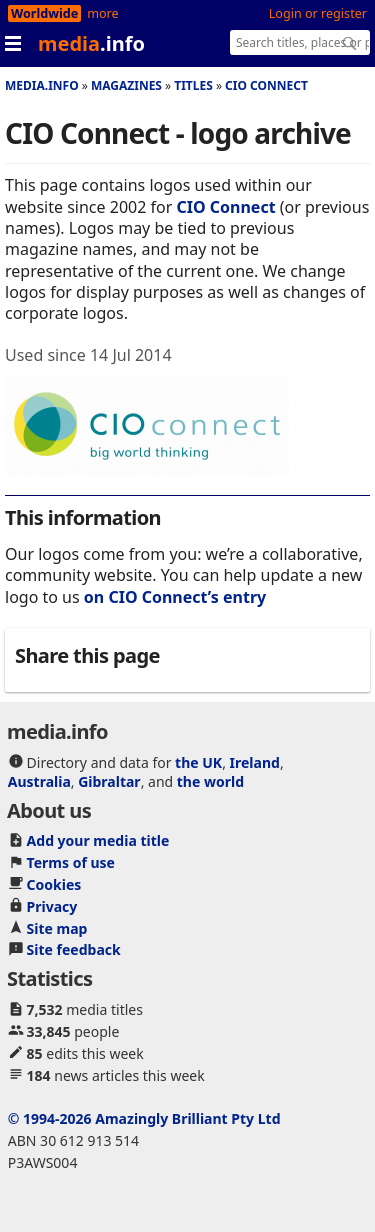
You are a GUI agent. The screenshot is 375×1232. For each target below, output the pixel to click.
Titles (193, 85)
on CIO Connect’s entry (175, 597)
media (91, 43)
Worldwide (44, 13)
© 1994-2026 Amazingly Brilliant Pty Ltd (144, 1118)
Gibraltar (109, 781)
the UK (198, 762)
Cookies (54, 884)
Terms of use (71, 862)
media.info (42, 85)
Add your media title (98, 840)
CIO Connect (266, 85)
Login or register (318, 13)
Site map (57, 928)
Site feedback (74, 949)
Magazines (126, 85)
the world (210, 781)
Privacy (52, 906)
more (102, 13)
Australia (39, 781)
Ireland (255, 762)
